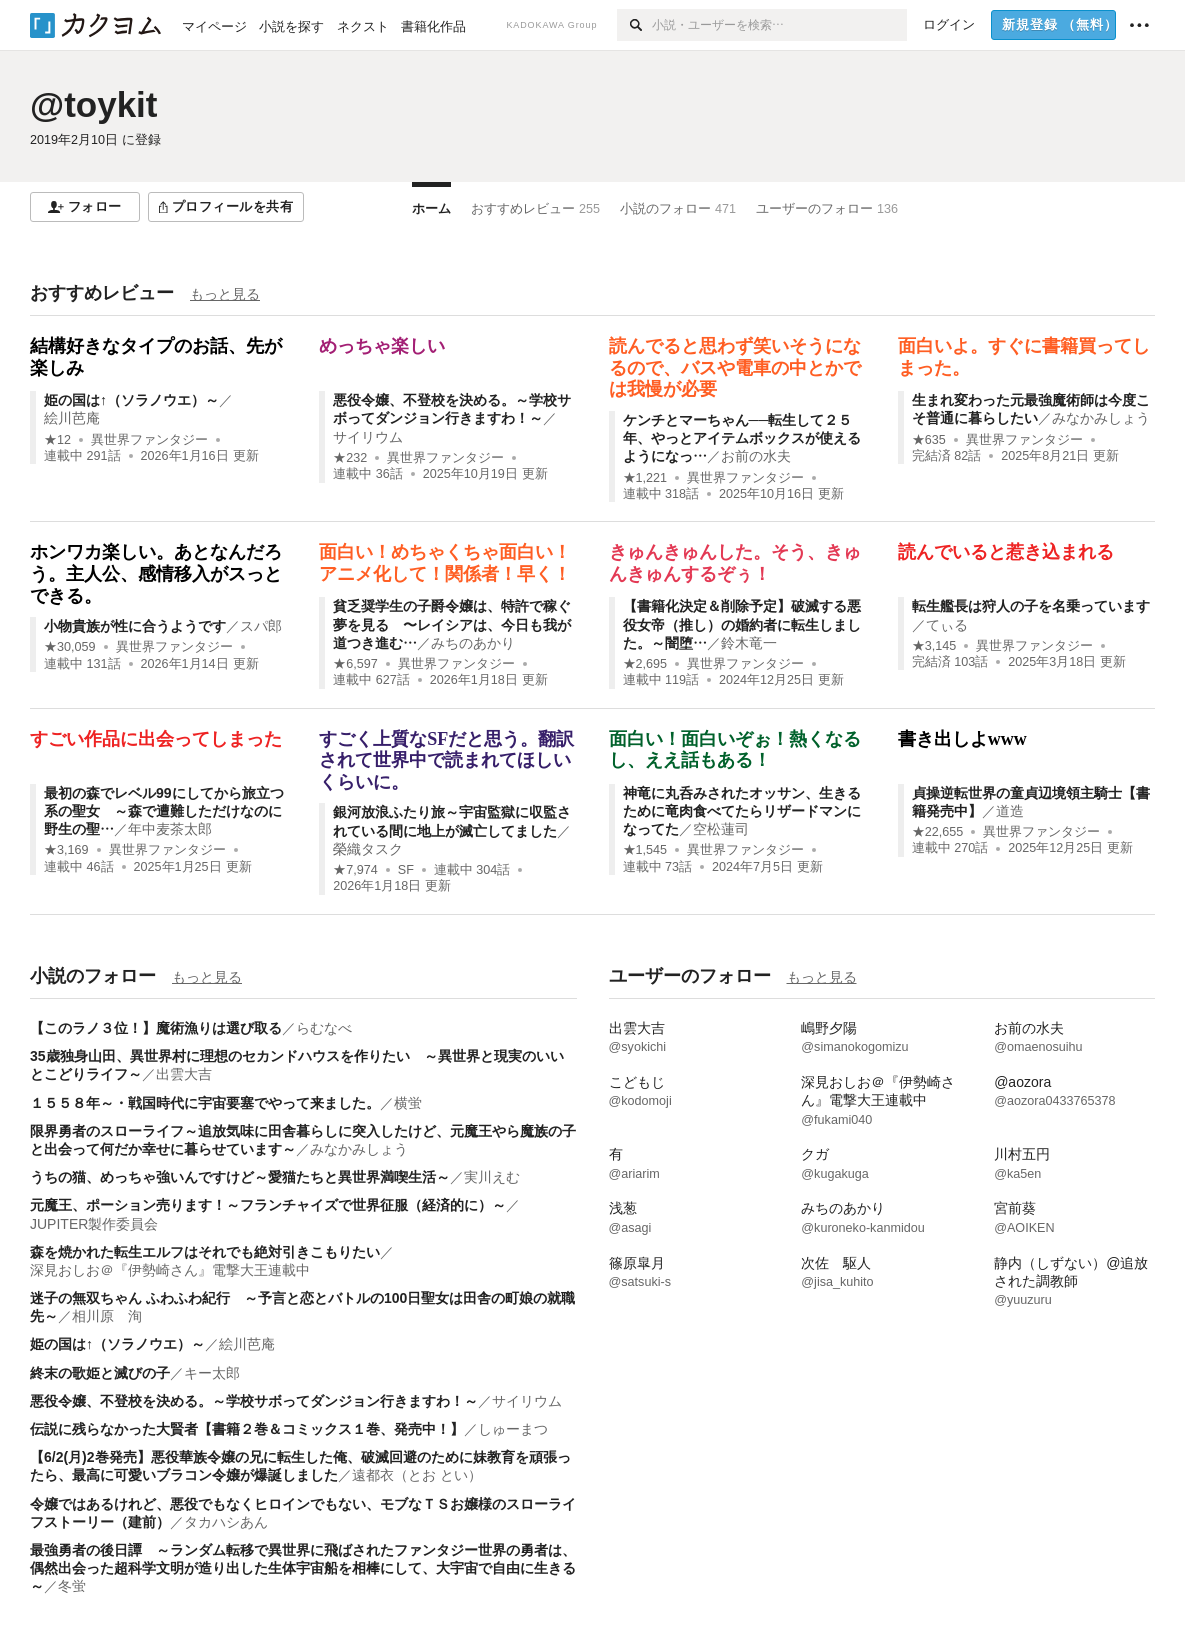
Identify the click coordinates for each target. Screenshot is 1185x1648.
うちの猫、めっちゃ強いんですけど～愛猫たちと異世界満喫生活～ (240, 1177)
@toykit (93, 104)
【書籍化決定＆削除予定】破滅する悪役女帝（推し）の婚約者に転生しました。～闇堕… (742, 624)
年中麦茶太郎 (170, 829)
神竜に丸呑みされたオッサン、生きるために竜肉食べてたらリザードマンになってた (742, 811)
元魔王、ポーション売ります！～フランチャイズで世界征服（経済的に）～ (268, 1205)
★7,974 (355, 870)
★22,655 (938, 832)
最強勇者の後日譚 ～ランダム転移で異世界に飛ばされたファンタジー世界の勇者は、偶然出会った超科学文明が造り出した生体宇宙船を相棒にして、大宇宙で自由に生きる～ (303, 1568)
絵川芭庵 (72, 418)
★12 (57, 440)
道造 (1010, 811)
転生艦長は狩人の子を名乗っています (1031, 606)
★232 (350, 458)
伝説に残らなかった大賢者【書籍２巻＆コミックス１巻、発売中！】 (247, 1429)
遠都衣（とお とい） (417, 1475)
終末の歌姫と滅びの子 (100, 1373)
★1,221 (645, 478)
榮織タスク (368, 849)
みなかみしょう (1101, 418)
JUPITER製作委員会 (94, 1224)
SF (406, 870)
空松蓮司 (721, 829)
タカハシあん (226, 1522)
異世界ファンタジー (149, 440)
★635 (929, 440)
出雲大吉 (184, 1074)
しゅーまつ (513, 1429)
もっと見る (225, 294)
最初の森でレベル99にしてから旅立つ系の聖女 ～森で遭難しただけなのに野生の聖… (164, 811)
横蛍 (408, 1103)
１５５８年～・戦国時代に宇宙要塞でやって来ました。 (205, 1103)
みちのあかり (473, 643)
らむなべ (324, 1028)
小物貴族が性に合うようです (135, 626)
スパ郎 (261, 626)
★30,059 (70, 647)
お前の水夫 (756, 456)
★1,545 (645, 850)
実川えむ (492, 1177)
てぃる (947, 625)
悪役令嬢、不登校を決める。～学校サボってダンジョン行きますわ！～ (254, 1401)
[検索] (634, 25)
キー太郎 (212, 1373)
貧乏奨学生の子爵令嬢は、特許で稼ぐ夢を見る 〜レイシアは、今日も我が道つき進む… (452, 624)
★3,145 (934, 646)
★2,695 (645, 664)
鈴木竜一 (749, 643)
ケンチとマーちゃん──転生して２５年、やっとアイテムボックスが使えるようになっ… (742, 438)
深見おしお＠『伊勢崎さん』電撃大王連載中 (170, 1270)
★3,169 (66, 850)
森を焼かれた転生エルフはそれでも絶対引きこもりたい (205, 1252)
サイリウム (368, 437)
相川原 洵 (107, 1316)
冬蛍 (72, 1586)
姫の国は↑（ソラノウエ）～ (131, 400)
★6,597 (355, 664)
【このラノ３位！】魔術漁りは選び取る (156, 1028)
